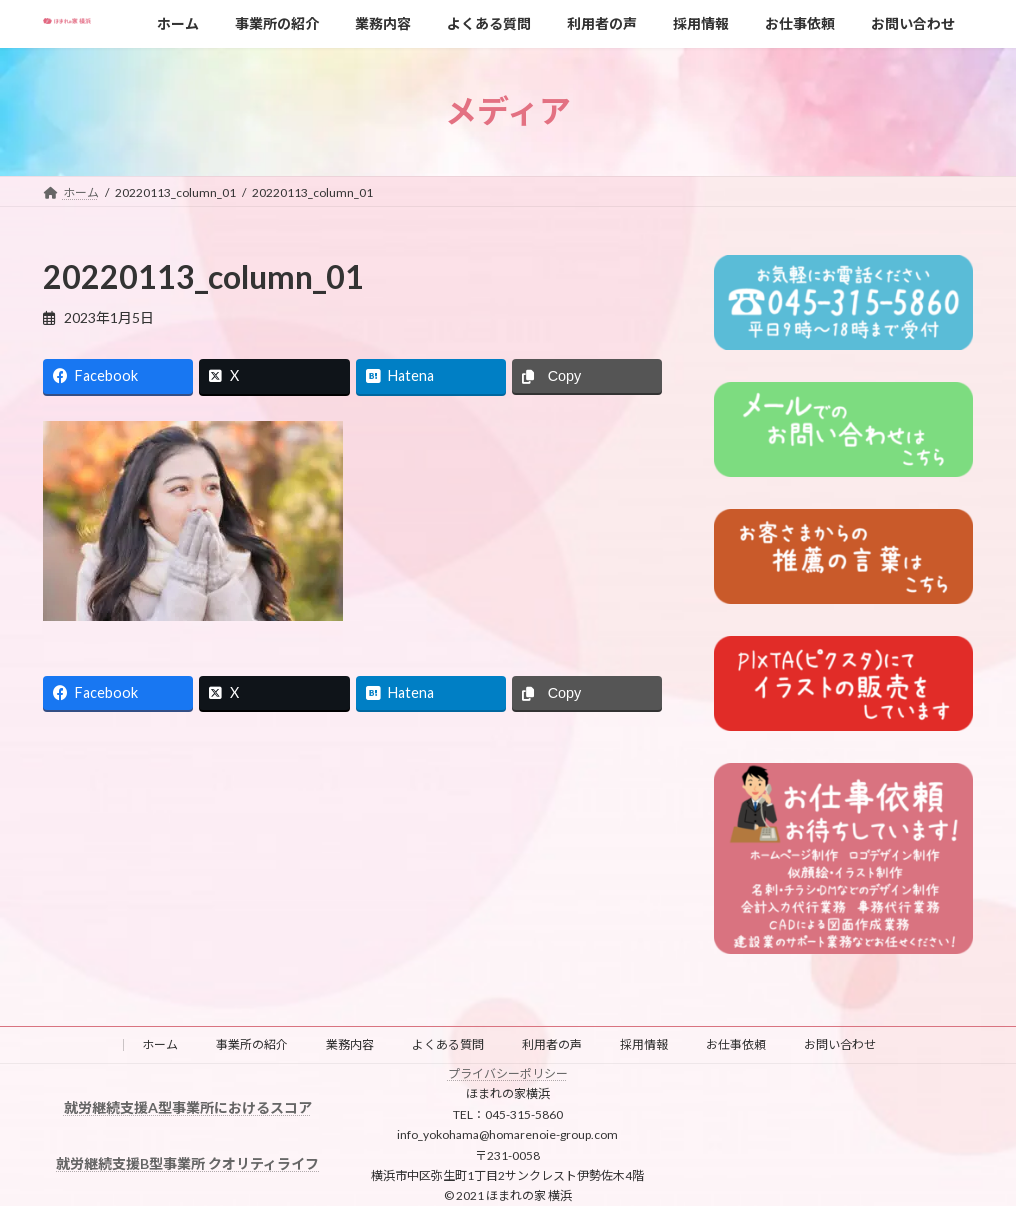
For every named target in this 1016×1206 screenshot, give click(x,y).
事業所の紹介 (252, 1044)
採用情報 (644, 1044)
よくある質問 (448, 1044)
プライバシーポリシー (508, 1073)
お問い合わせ (840, 1044)
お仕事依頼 (736, 1044)
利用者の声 (552, 1044)
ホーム (160, 1044)
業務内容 (350, 1044)
